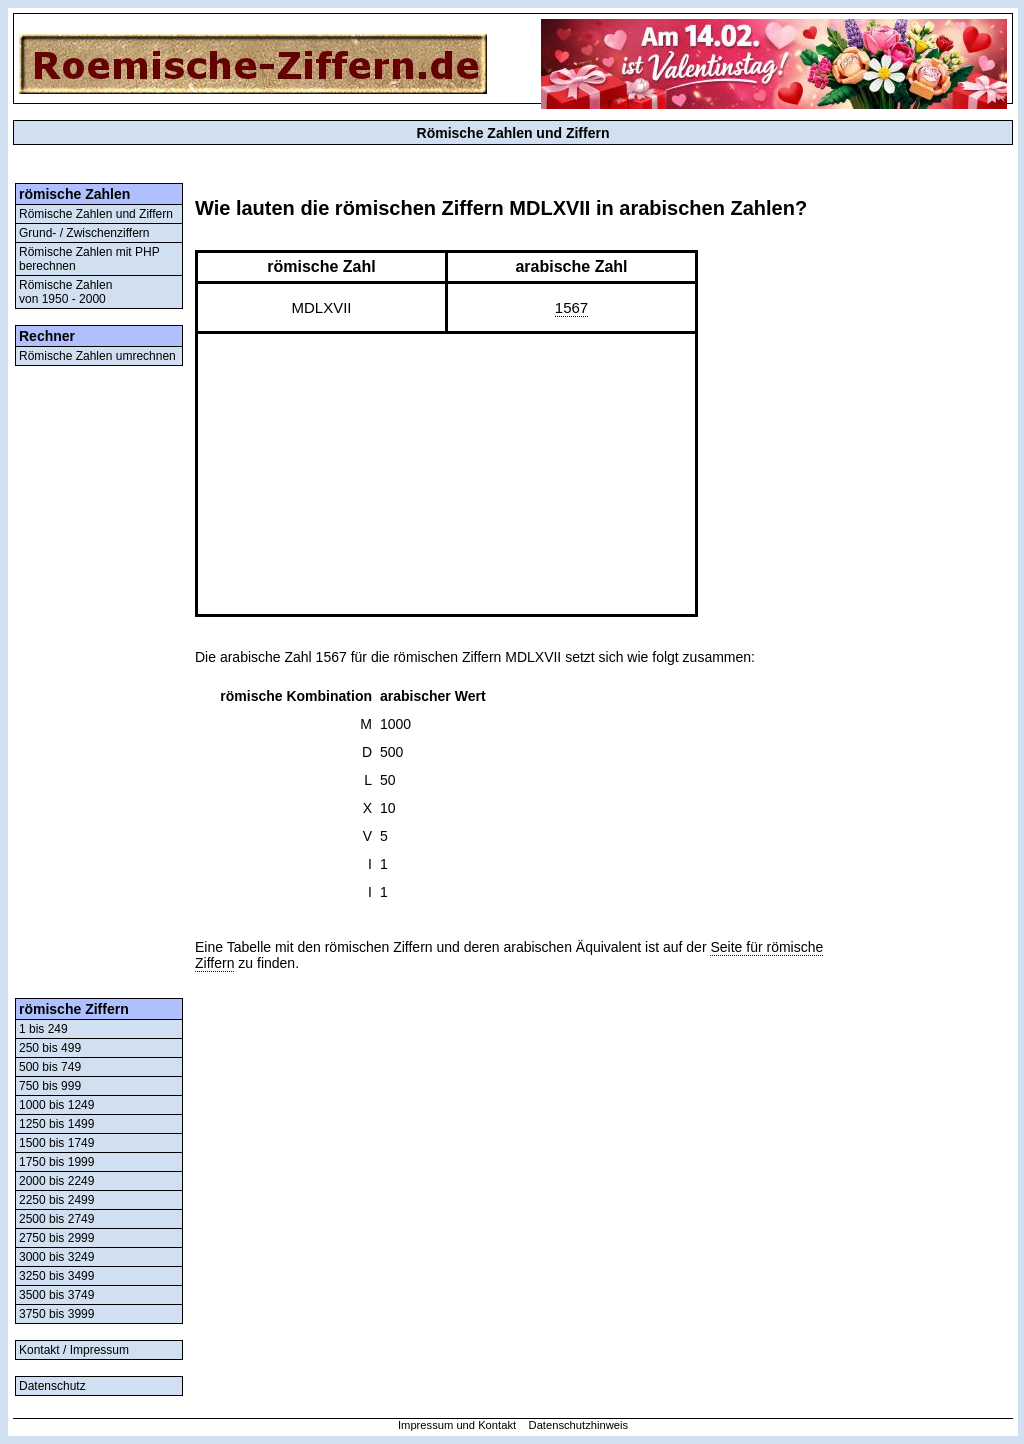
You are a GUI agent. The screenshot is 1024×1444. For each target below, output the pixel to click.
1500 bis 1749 (56, 1143)
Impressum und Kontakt (457, 1425)
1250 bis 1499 (56, 1124)
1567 (571, 307)
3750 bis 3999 (56, 1314)
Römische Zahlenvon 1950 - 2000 (65, 292)
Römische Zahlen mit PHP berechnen (89, 259)
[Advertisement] (99, 682)
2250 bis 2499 (56, 1200)
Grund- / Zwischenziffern (84, 233)
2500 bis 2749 (56, 1219)
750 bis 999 (50, 1086)
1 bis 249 (43, 1029)
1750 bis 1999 (56, 1162)
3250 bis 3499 (56, 1276)
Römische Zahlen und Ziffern (96, 214)
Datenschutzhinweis (579, 1425)
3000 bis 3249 (56, 1257)
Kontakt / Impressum (74, 1350)
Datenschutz (52, 1386)
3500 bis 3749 (56, 1295)
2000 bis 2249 (56, 1181)
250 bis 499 (50, 1048)
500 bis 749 (50, 1067)
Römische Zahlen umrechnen (97, 356)
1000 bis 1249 (56, 1105)
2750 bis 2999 (56, 1238)
